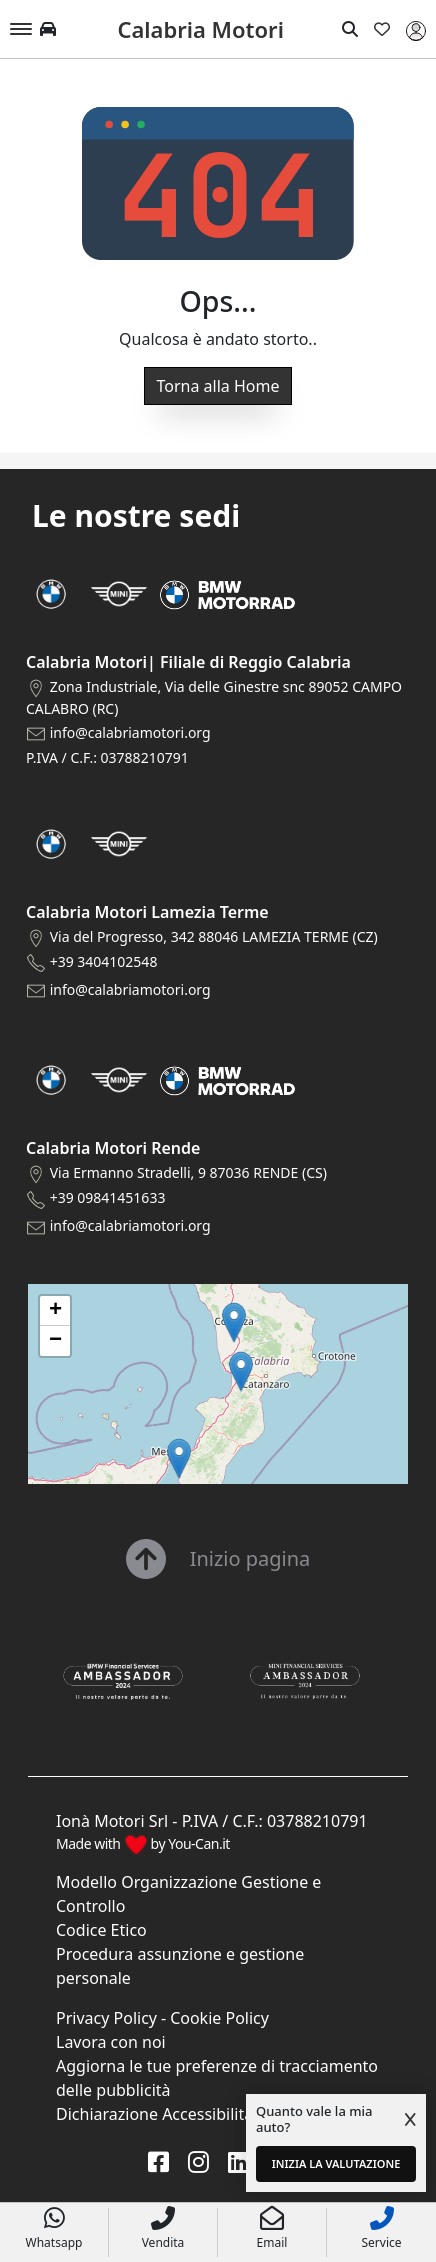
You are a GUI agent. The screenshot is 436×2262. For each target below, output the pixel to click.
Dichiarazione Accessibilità (154, 2114)
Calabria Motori (200, 29)
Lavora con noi (111, 2042)
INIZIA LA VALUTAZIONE (336, 2163)
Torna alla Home (218, 386)
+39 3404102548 (104, 961)
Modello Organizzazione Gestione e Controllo (188, 1894)
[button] (179, 1458)
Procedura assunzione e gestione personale (180, 1966)
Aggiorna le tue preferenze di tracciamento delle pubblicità (217, 2078)
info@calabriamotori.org (130, 732)
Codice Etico (101, 1930)
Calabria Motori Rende (113, 1148)
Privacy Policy (106, 2018)
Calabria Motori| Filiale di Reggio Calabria (188, 662)
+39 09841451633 (108, 1197)
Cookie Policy (219, 2018)
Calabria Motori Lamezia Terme (147, 912)
